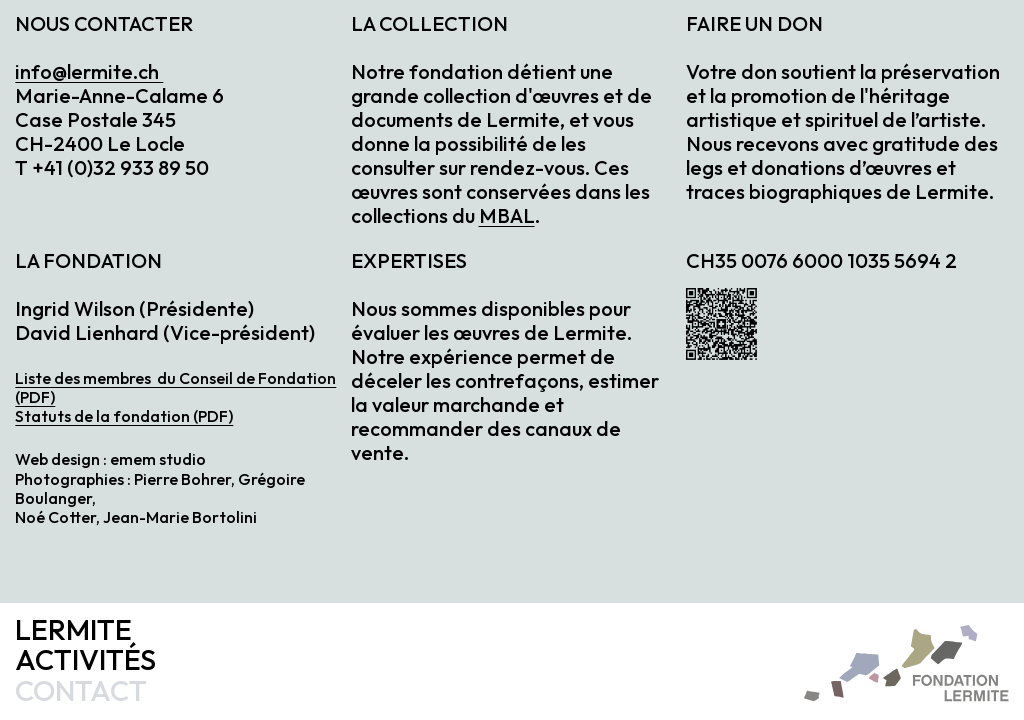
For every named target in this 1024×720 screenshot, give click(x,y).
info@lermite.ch (89, 71)
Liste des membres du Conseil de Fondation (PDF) (175, 387)
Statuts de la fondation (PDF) (124, 416)
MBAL (507, 215)
